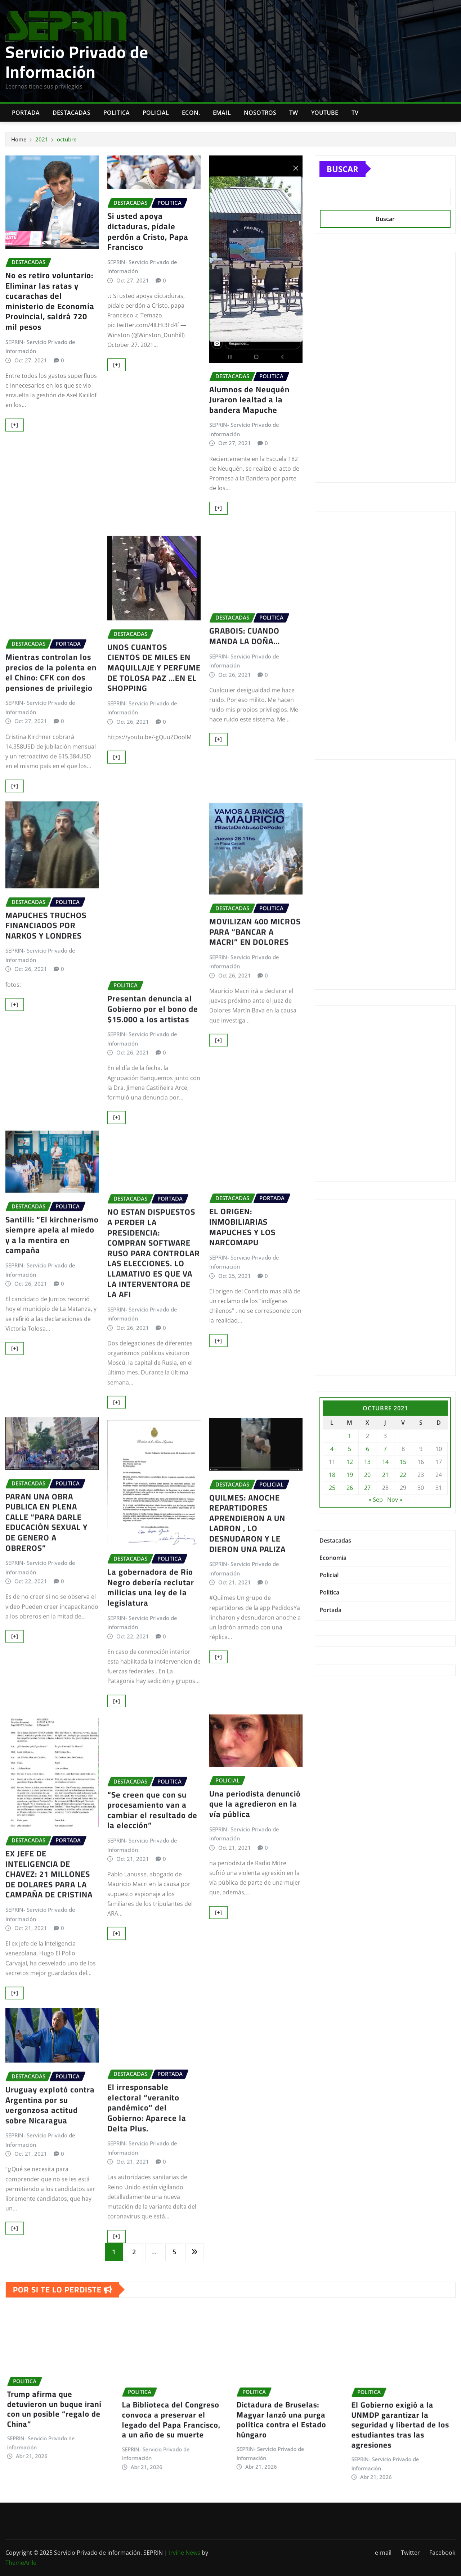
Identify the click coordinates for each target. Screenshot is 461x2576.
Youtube (325, 113)
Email (222, 113)
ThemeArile (20, 2563)
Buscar (342, 168)
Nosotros (260, 113)
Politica (116, 113)
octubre (67, 139)
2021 (41, 139)
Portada (26, 113)
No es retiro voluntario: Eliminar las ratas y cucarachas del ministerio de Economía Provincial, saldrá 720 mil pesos (49, 301)
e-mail (383, 2553)
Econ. (191, 113)
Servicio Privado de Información (76, 61)
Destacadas (71, 113)
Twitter (410, 2553)
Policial (156, 113)
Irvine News (184, 2553)
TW (293, 113)
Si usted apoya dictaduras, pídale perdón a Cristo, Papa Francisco (147, 231)
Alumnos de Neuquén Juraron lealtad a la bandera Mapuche (249, 399)
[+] (14, 424)
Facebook (442, 2553)
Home (19, 139)
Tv (355, 113)
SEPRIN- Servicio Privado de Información (40, 346)
